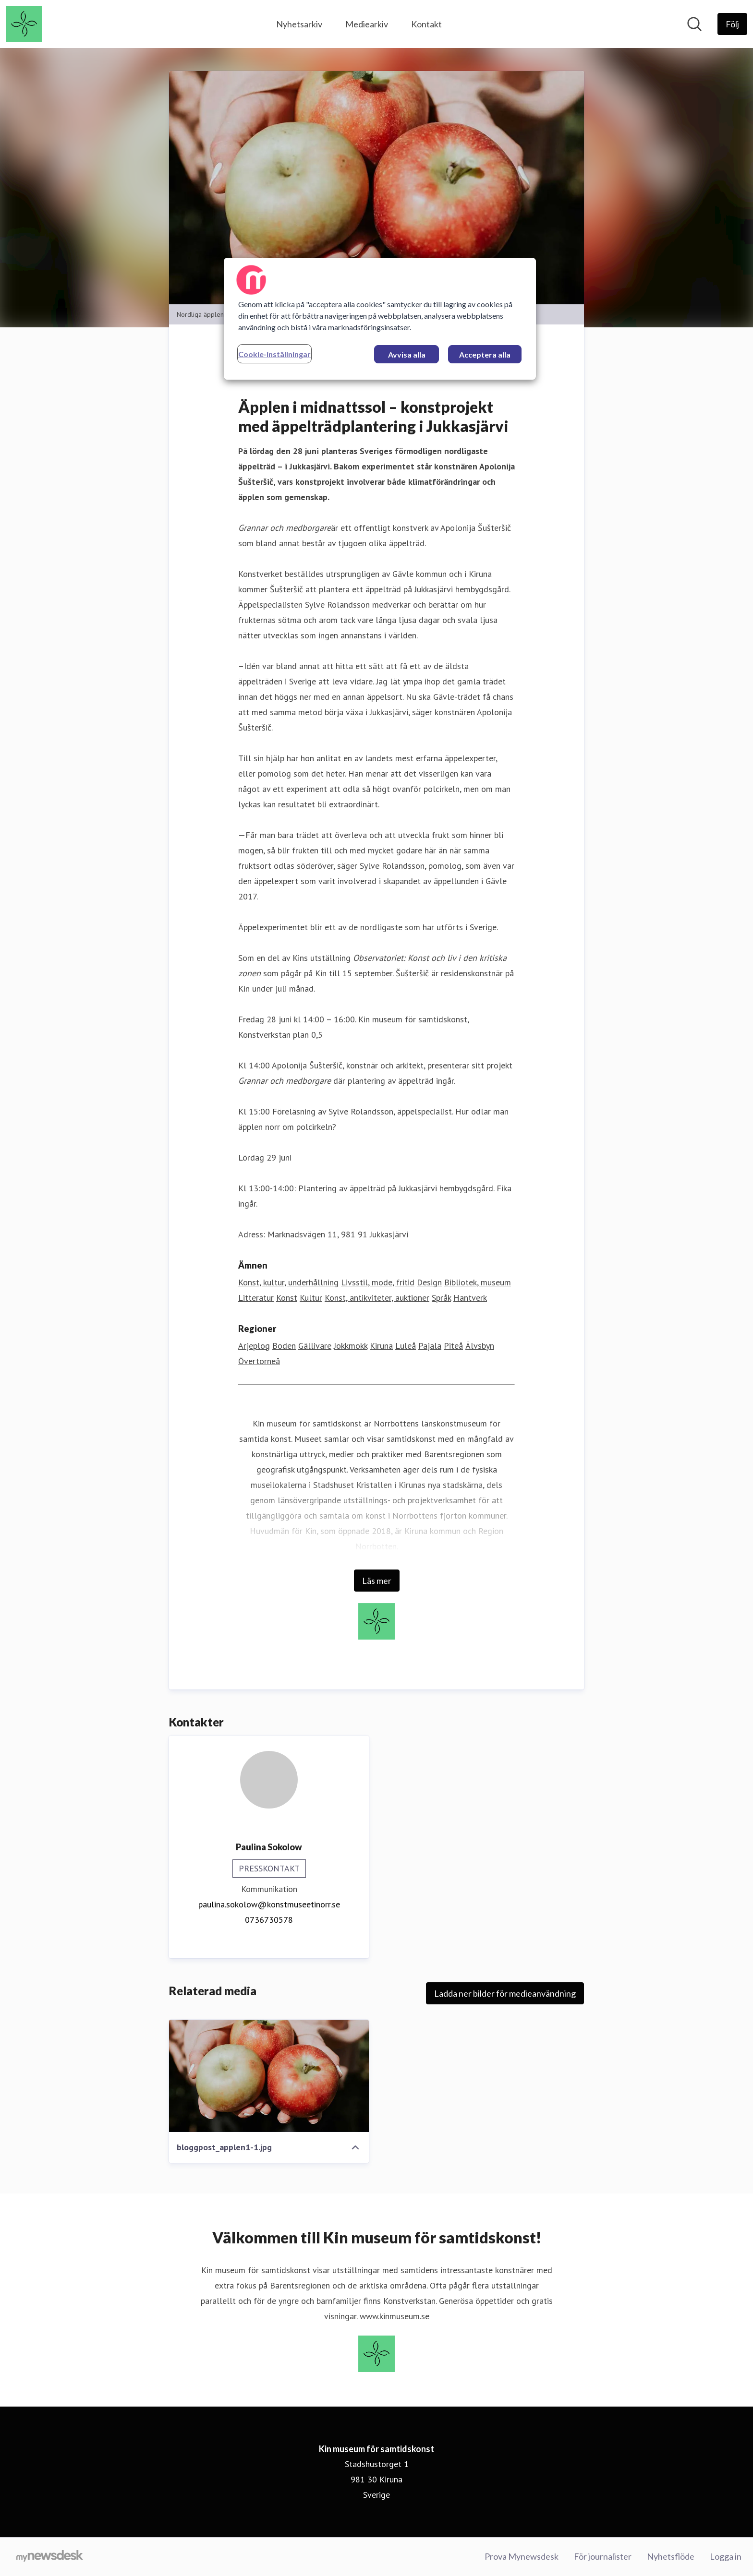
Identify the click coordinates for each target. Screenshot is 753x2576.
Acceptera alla (484, 354)
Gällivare (314, 1345)
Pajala (429, 1345)
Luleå (405, 1345)
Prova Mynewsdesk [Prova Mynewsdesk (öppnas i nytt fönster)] (522, 2556)
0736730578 (269, 1919)
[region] (380, 319)
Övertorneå (259, 1360)
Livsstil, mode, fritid (377, 1282)
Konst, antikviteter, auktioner (377, 1297)
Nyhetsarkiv (299, 24)
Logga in (725, 2556)
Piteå (453, 1345)
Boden (284, 1345)
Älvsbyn (479, 1345)
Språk (441, 1297)
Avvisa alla (406, 354)
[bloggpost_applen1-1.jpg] (269, 2076)
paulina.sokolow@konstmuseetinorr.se (269, 1904)
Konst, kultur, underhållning (288, 1282)
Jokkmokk (350, 1345)
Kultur (311, 1297)
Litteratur (256, 1297)
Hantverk (470, 1297)
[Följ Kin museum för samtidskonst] (732, 24)
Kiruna (381, 1345)
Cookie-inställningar (274, 354)
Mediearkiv (366, 24)
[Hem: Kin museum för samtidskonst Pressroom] (24, 24)
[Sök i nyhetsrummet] (694, 24)
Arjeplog (254, 1345)
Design (429, 1282)
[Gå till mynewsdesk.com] (50, 2556)
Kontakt (426, 24)
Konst (286, 1297)
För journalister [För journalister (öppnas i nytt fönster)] (603, 2556)
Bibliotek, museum (477, 1282)
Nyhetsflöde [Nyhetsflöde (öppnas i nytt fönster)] (670, 2556)
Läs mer (376, 1580)
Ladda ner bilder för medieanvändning (505, 1993)
